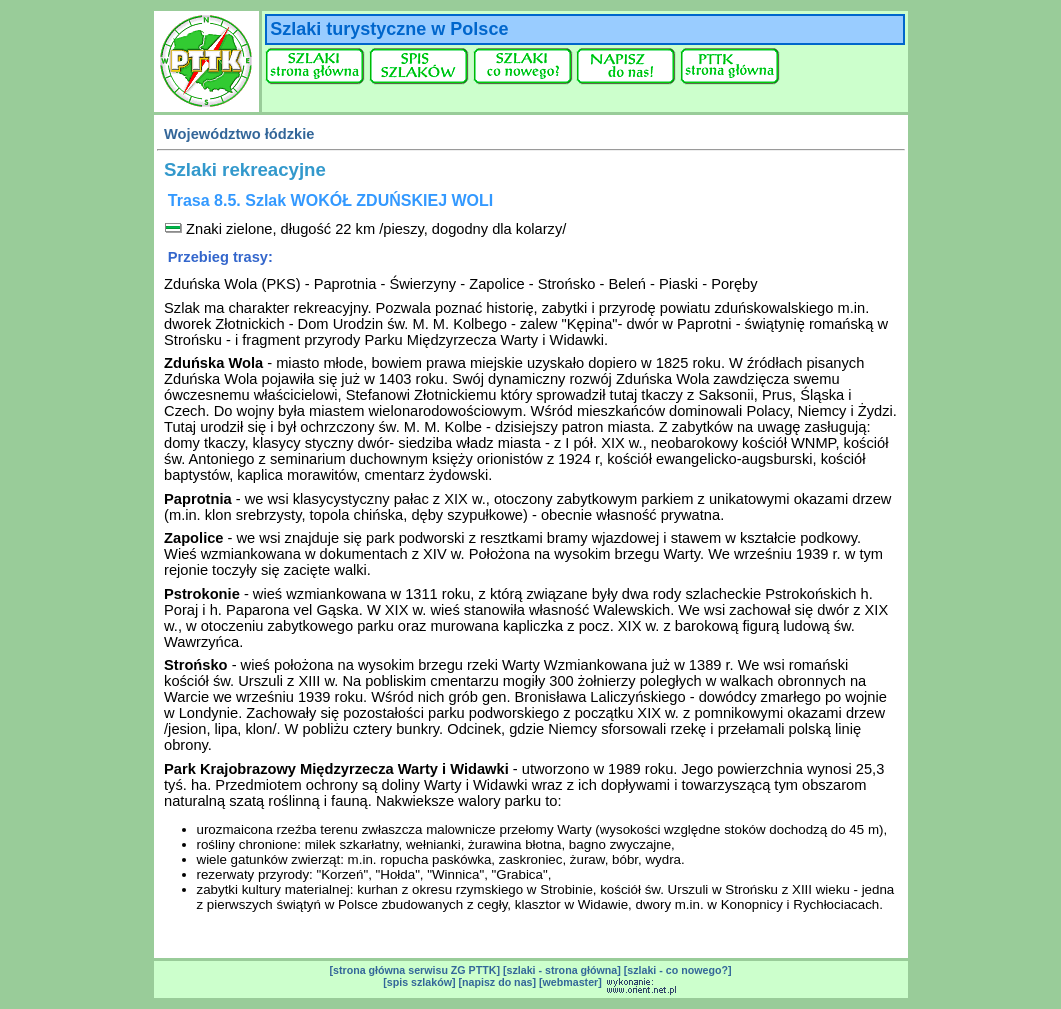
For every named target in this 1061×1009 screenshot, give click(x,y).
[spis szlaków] (419, 982)
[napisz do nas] (497, 982)
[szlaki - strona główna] (562, 970)
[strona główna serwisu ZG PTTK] (414, 970)
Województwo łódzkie (239, 134)
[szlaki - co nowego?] (678, 970)
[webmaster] (570, 982)
